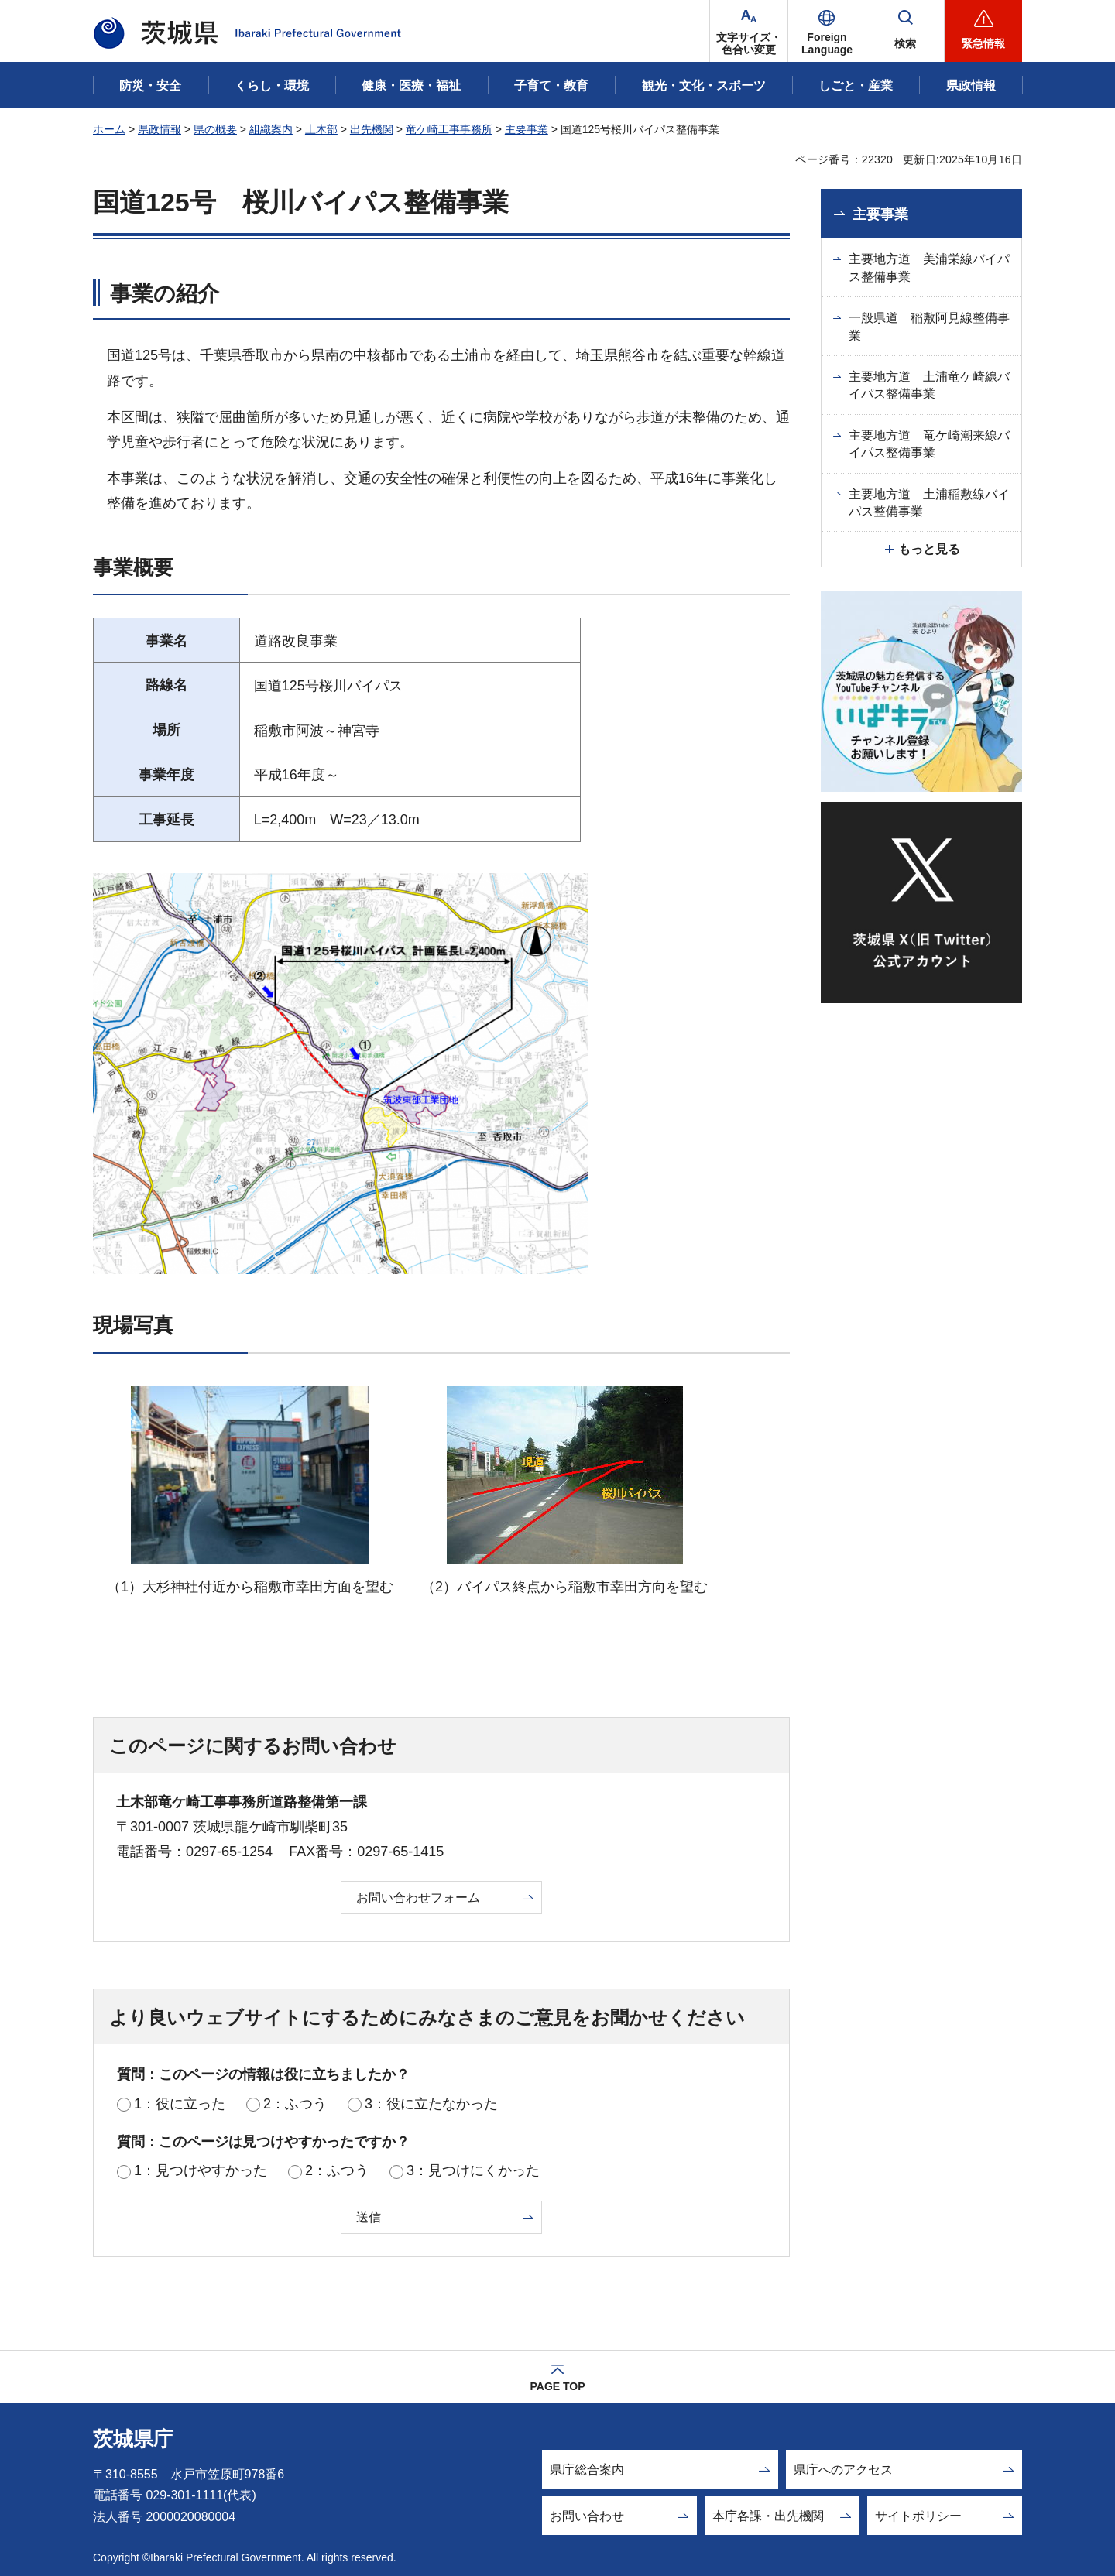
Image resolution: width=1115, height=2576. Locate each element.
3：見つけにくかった (473, 2170)
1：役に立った (179, 2104)
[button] (827, 31)
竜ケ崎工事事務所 (449, 129)
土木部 (321, 129)
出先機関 (371, 129)
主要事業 (526, 129)
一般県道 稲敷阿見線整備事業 (929, 326)
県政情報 (159, 129)
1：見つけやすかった (200, 2170)
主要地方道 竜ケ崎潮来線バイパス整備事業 (929, 444)
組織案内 (271, 129)
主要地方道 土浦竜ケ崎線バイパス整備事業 (929, 385)
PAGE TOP (557, 2386)
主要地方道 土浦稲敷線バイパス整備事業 (929, 503)
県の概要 (215, 129)
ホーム (109, 129)
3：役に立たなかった (431, 2104)
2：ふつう (295, 2104)
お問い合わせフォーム (418, 1897)
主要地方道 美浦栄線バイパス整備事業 (929, 267)
